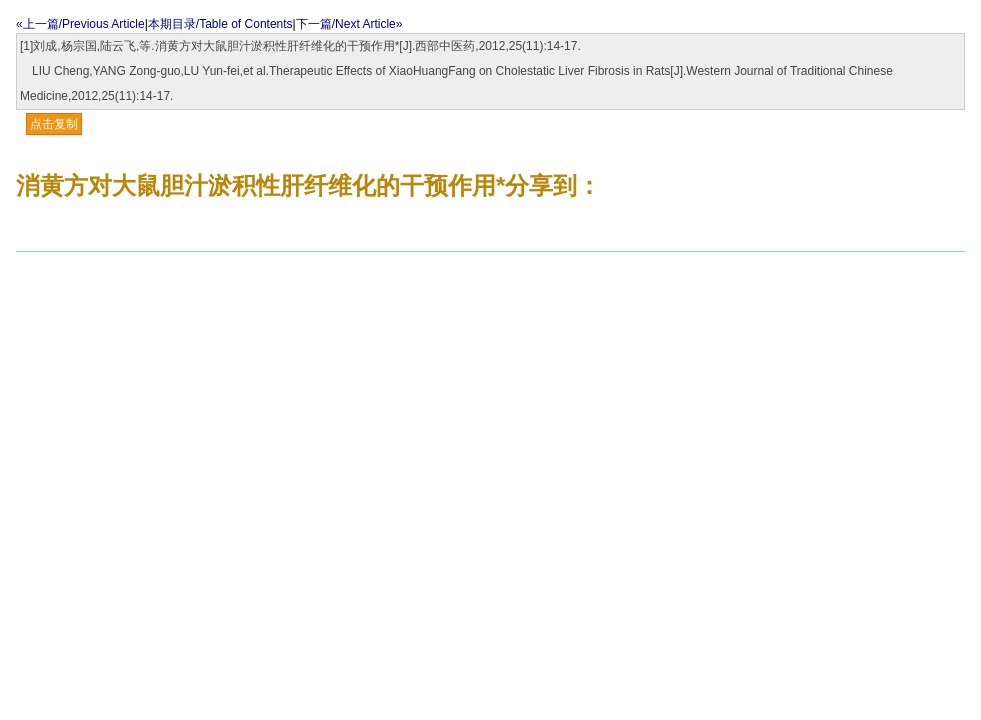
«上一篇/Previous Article (80, 24)
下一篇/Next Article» (349, 24)
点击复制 (54, 124)
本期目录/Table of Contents (220, 24)
